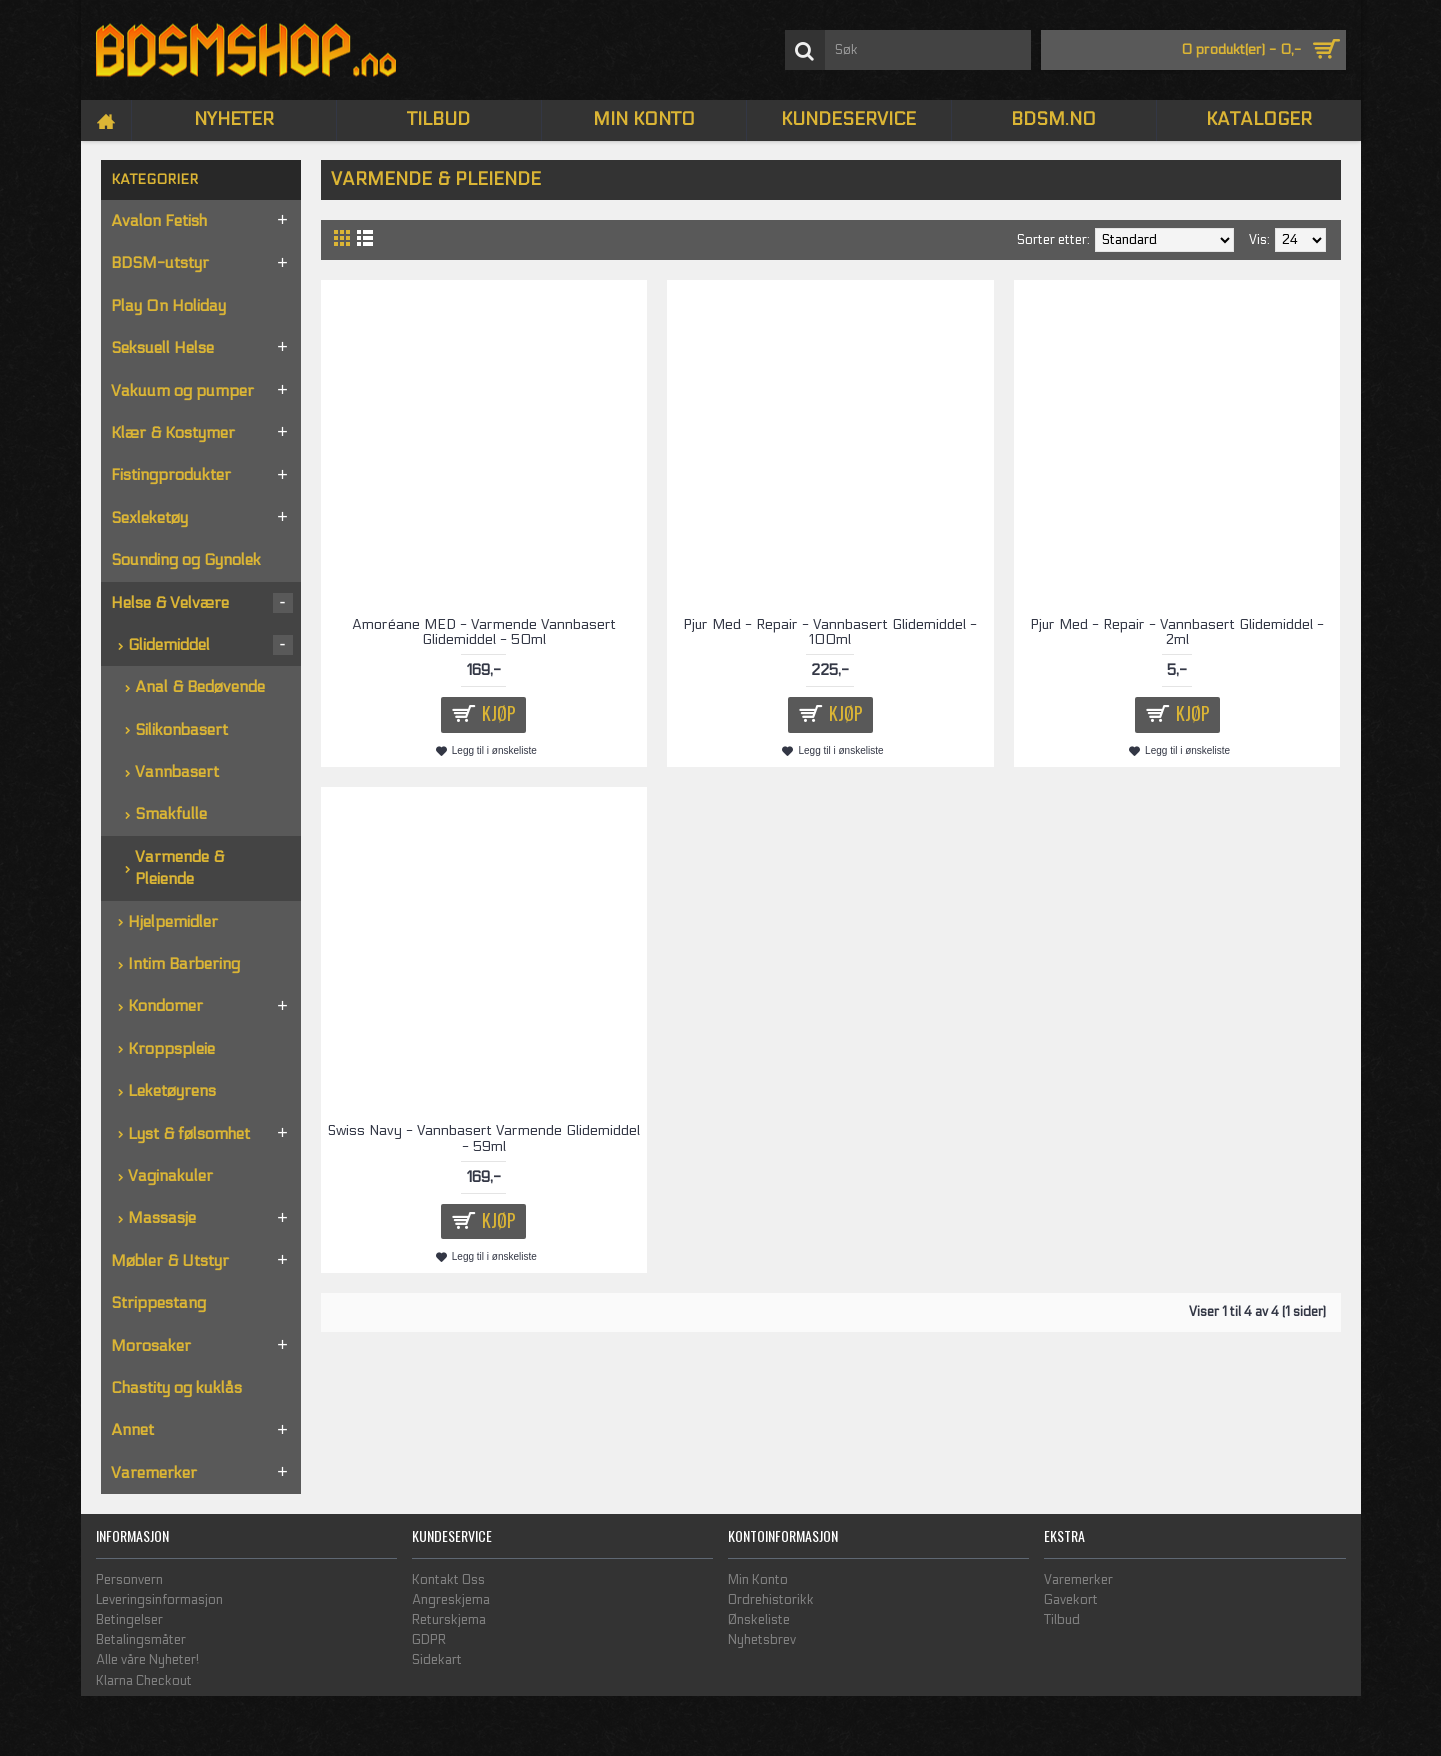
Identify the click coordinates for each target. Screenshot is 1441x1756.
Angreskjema (451, 1600)
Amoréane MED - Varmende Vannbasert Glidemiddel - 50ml (484, 632)
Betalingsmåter (141, 1640)
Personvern (129, 1580)
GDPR (429, 1640)
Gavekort (1071, 1600)
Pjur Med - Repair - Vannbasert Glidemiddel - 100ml (830, 632)
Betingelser (129, 1620)
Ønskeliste (759, 1620)
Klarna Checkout (144, 1681)
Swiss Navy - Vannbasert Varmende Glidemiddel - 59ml (484, 1138)
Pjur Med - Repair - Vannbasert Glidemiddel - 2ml (1177, 632)
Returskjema (449, 1620)
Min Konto (758, 1580)
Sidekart (437, 1660)
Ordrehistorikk (771, 1600)
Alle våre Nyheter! (147, 1660)
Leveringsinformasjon (159, 1600)
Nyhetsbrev (762, 1640)
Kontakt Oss (448, 1580)
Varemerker (1078, 1580)
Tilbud (1062, 1620)
